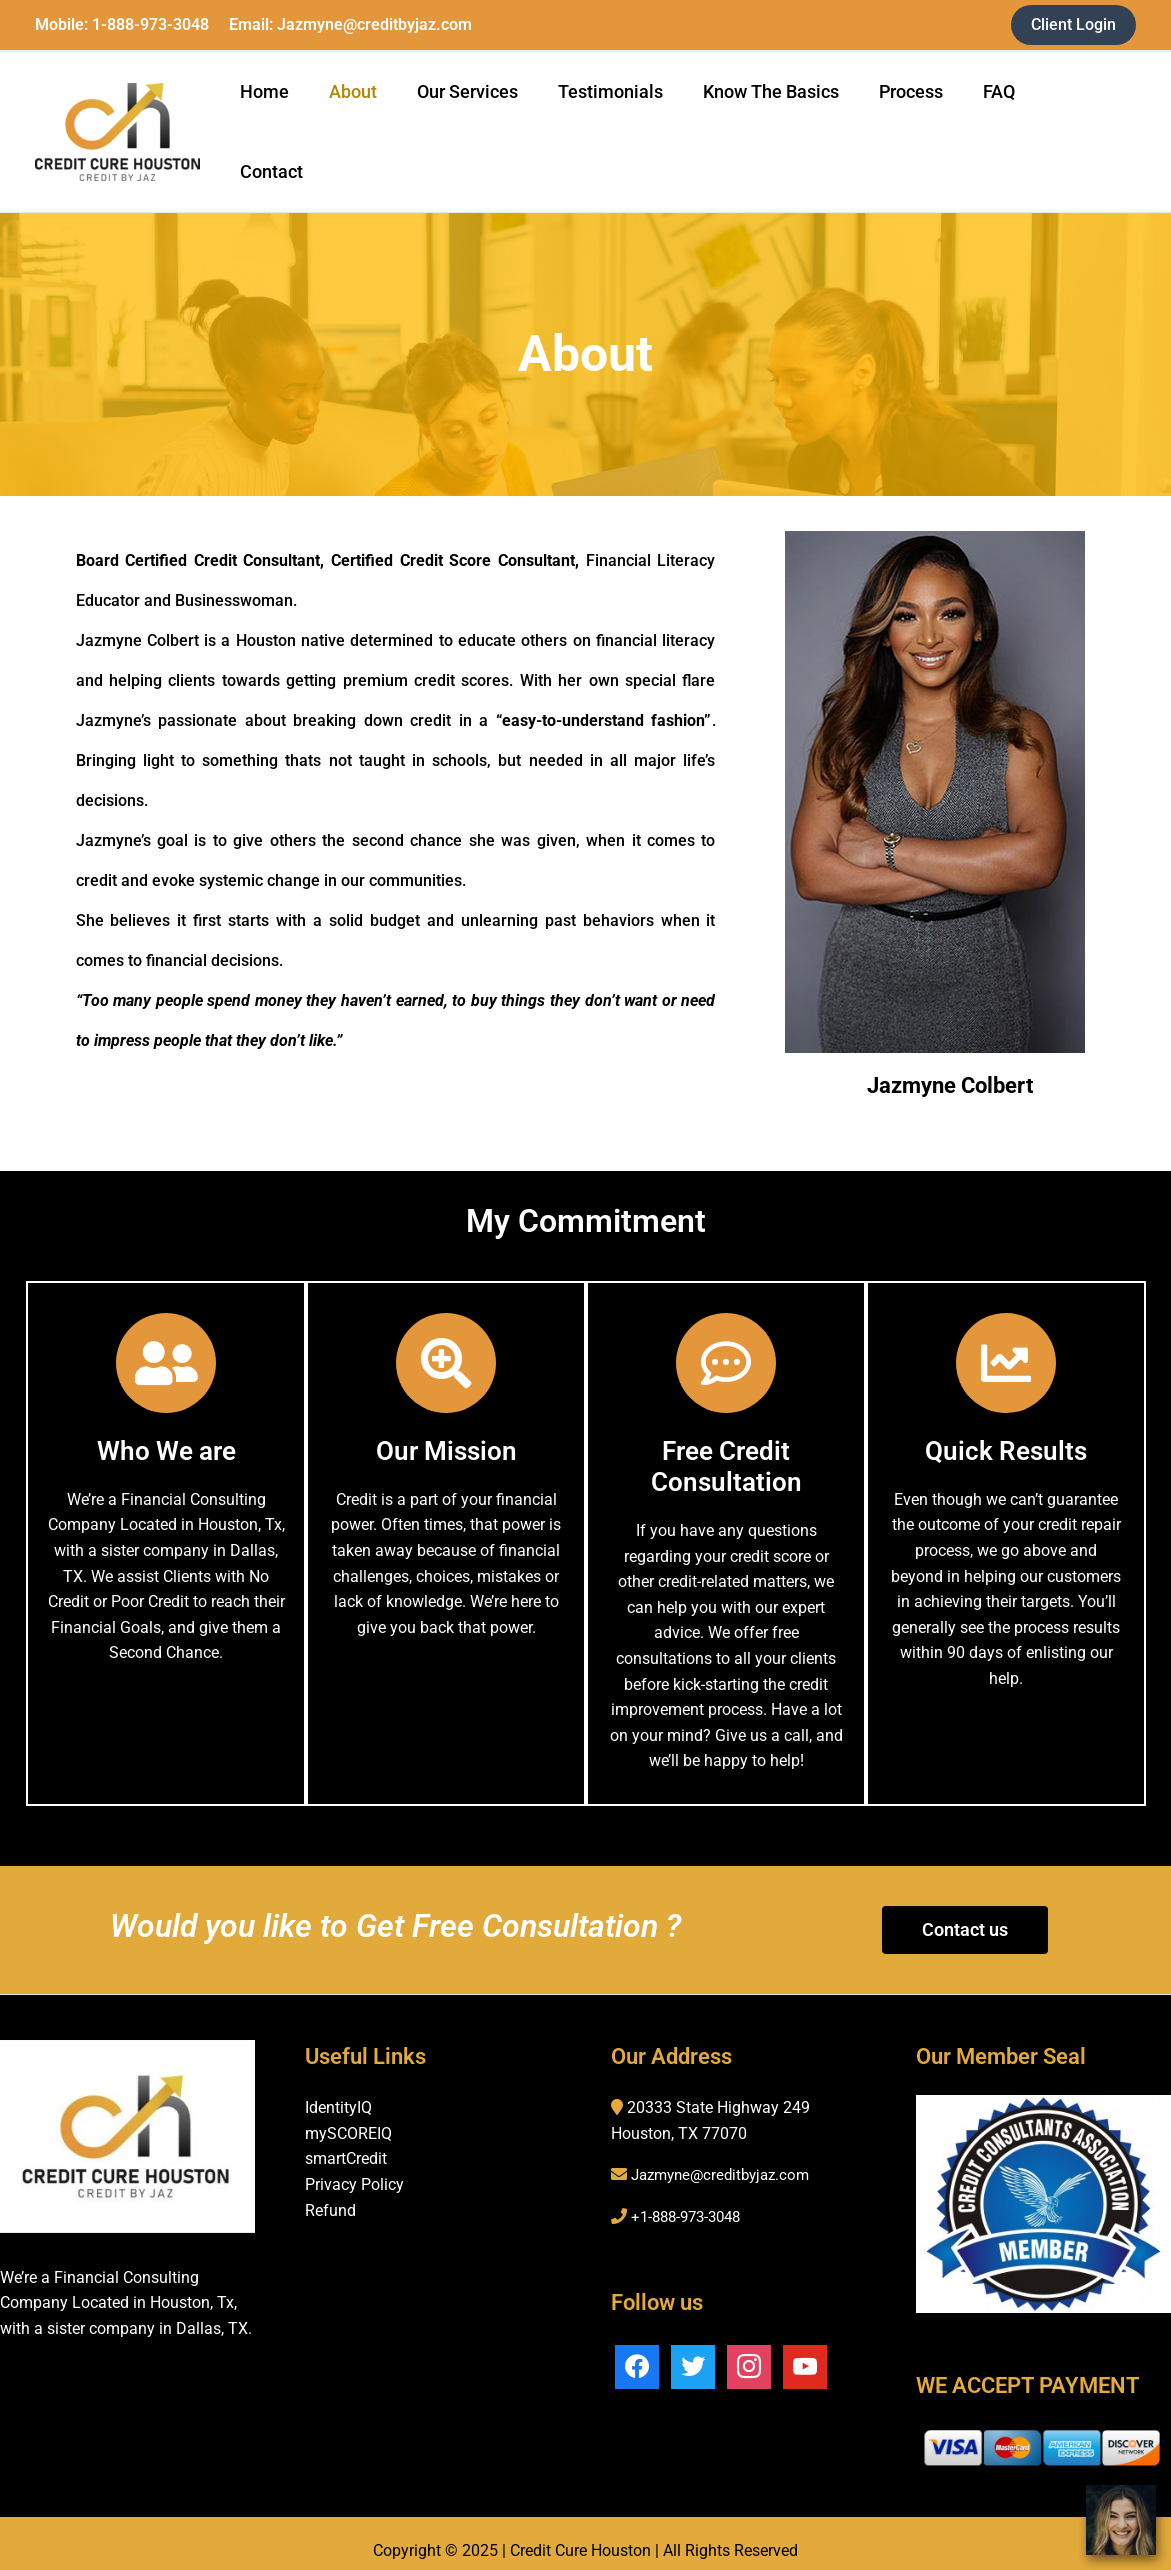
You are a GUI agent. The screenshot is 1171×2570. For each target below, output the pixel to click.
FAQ (1003, 116)
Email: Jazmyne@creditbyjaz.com (350, 24)
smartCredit (346, 2128)
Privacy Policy (354, 2154)
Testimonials (626, 116)
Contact (1086, 116)
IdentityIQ (338, 2077)
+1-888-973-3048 (691, 2186)
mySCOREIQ (348, 2103)
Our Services (487, 116)
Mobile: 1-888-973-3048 (122, 24)
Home (292, 116)
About (377, 116)
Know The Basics (783, 116)
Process (919, 116)
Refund (330, 2179)
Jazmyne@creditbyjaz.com (726, 2144)
